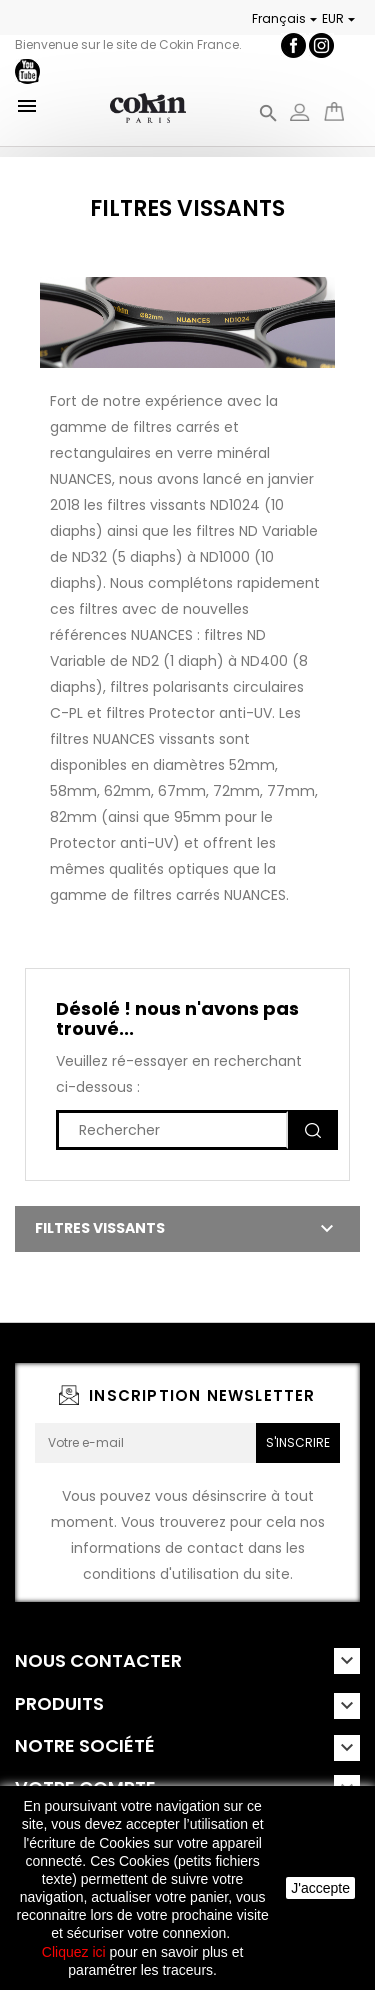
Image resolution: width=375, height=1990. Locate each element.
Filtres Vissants (100, 1228)
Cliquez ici (74, 1952)
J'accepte (320, 1888)
